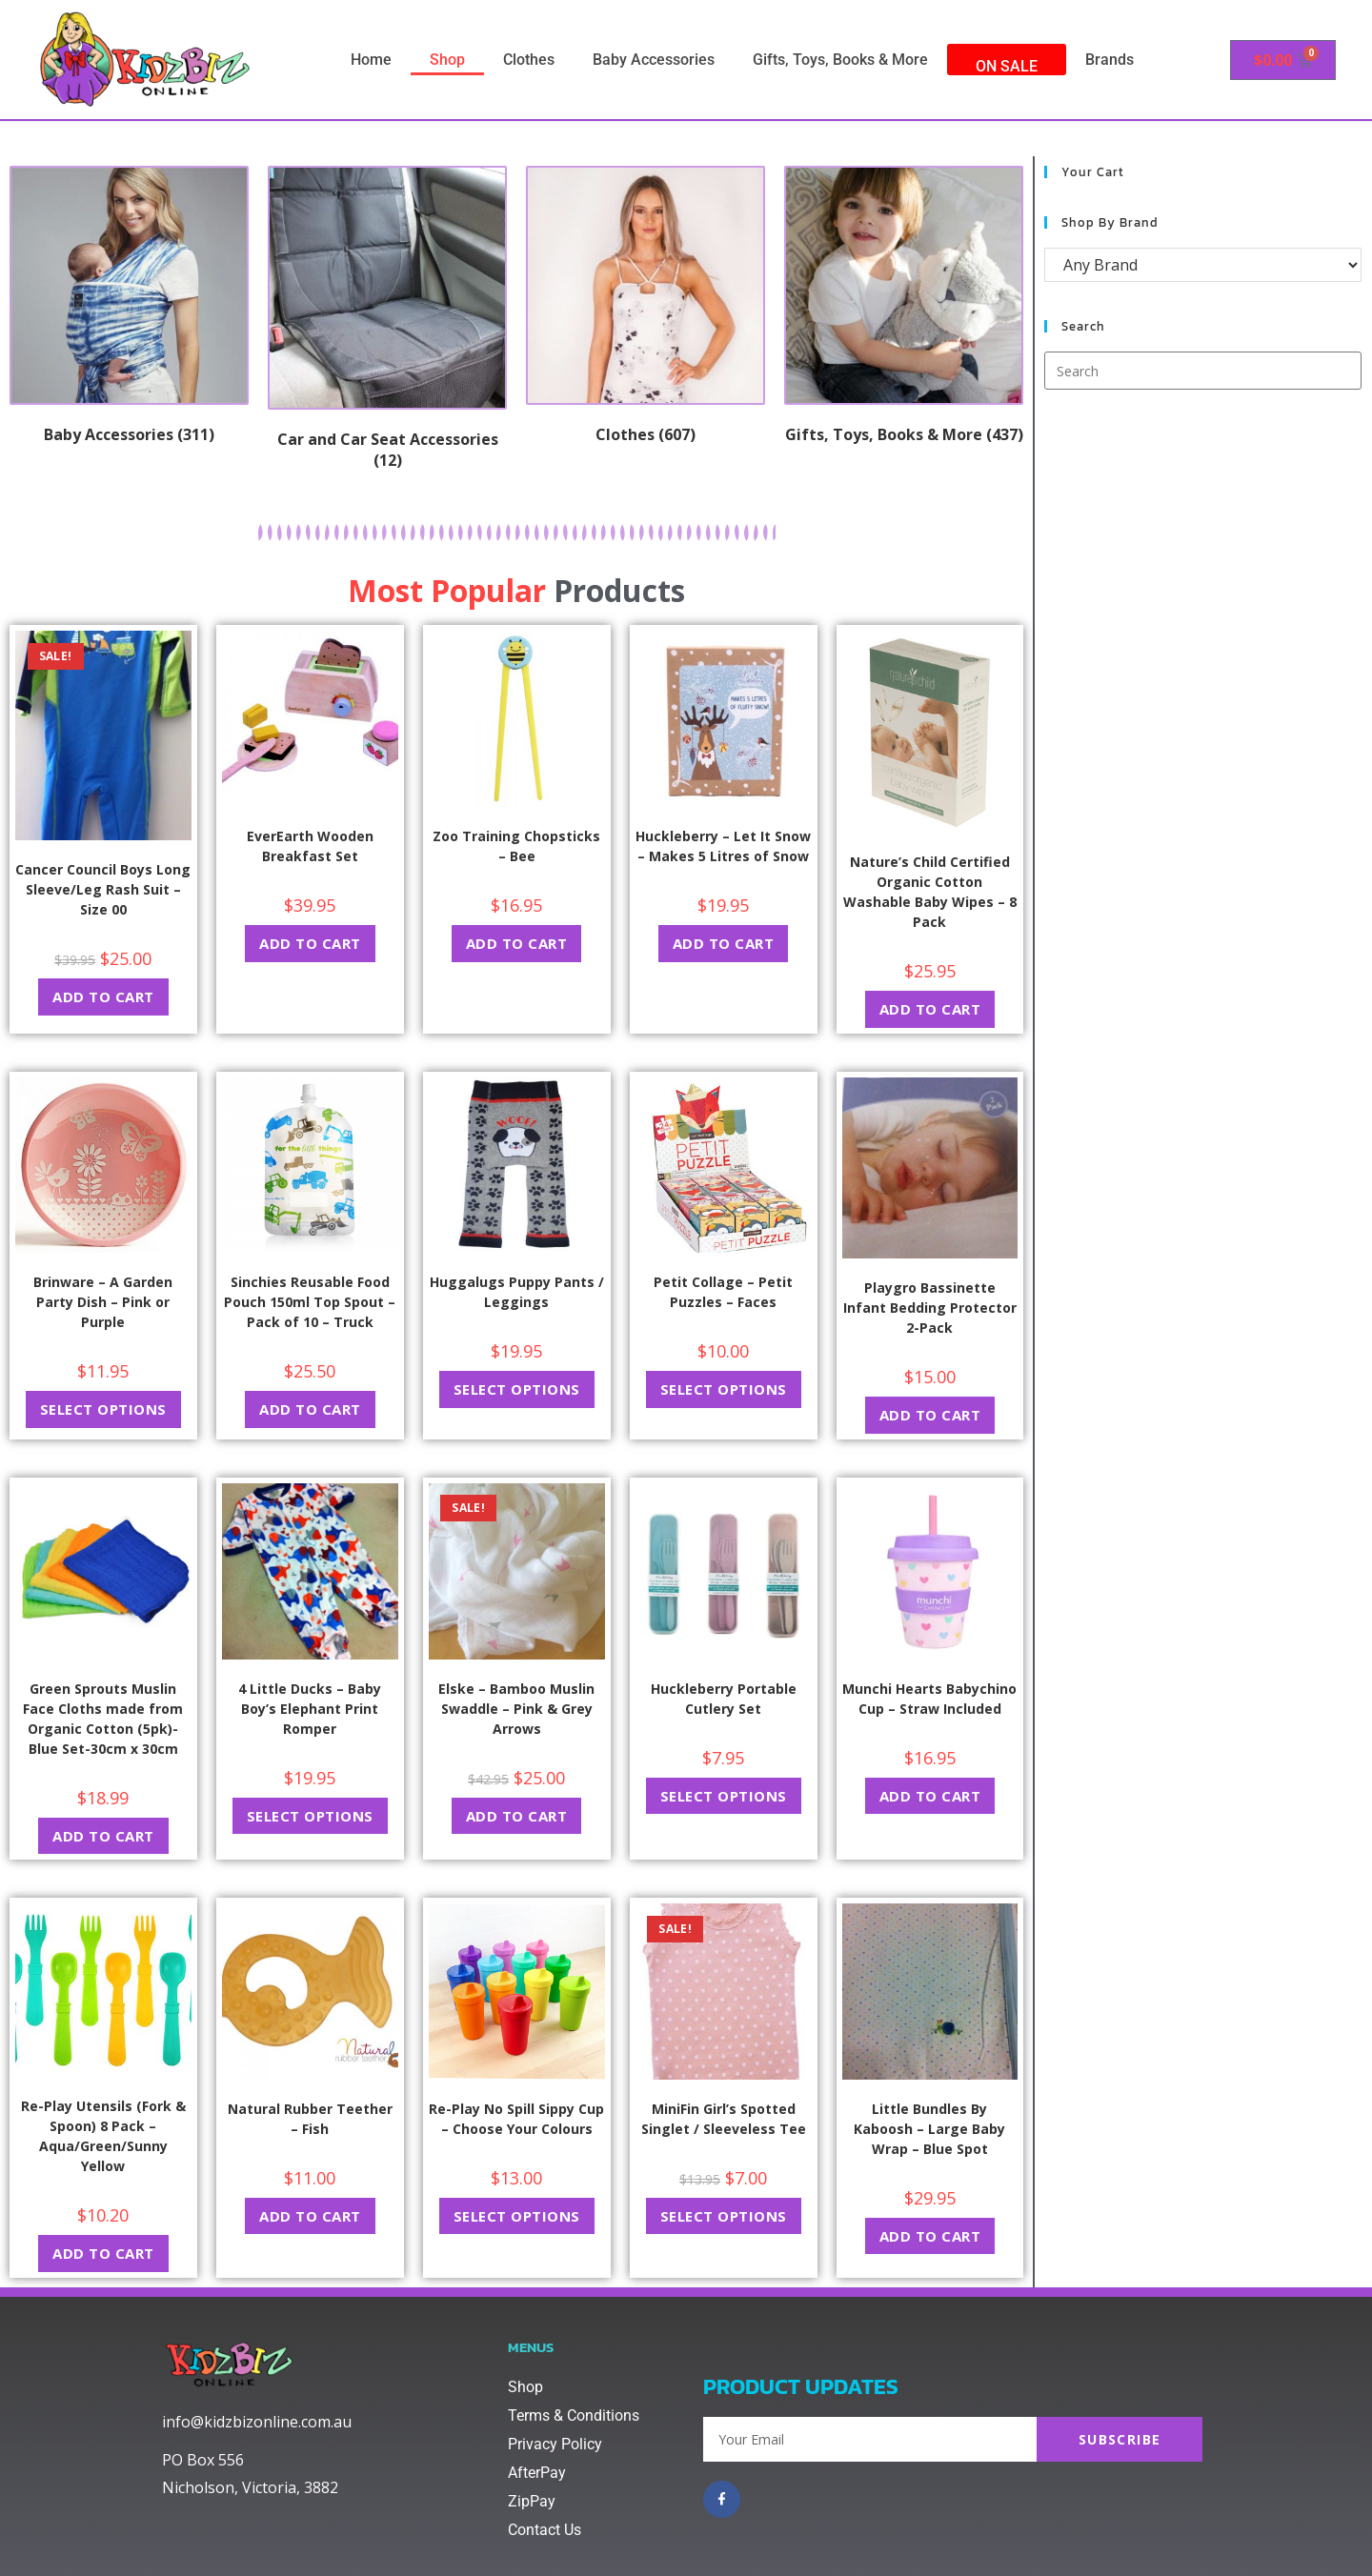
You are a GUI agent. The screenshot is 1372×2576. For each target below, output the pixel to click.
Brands (1109, 59)
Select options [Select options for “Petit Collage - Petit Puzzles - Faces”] (723, 1389)
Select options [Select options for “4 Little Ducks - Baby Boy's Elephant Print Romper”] (310, 1815)
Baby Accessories (654, 59)
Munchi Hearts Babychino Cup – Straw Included (929, 1699)
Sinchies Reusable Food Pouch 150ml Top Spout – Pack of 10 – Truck (309, 1302)
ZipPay (531, 2501)
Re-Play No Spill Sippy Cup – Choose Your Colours (516, 2119)
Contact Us (544, 2530)
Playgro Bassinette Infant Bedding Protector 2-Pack (930, 1307)
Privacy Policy (555, 2444)
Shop (447, 59)
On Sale (1007, 66)
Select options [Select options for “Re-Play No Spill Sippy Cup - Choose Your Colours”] (517, 2215)
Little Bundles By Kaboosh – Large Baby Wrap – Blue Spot (929, 2129)
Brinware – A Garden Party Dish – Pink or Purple (102, 1302)
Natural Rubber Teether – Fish (310, 2119)
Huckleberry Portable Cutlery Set (724, 1699)
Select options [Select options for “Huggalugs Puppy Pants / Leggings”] (517, 1389)
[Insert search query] (1203, 371)
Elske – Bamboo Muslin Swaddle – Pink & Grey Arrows (516, 1709)
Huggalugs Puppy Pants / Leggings (517, 1292)
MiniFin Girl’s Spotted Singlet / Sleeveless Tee (723, 2119)
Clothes (529, 59)
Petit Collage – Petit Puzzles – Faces (723, 1292)
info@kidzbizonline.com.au (257, 2421)
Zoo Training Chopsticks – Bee (516, 846)
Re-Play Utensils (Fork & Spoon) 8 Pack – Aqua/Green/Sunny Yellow (103, 2136)
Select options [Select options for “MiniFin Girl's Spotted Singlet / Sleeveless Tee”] (723, 2215)
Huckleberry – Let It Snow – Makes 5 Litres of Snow (723, 846)
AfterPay (537, 2473)
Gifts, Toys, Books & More (840, 59)
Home (371, 59)
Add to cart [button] (103, 996)
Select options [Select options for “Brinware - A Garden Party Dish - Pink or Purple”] (103, 1409)
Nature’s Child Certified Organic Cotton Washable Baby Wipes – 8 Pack (930, 892)
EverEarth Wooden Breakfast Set (310, 846)
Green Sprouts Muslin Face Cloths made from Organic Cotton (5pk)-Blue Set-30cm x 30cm (103, 1719)
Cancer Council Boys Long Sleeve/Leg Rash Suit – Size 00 (103, 889)
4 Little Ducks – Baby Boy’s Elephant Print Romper (309, 1709)
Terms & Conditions (573, 2415)
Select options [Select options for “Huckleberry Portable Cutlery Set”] (723, 1795)
